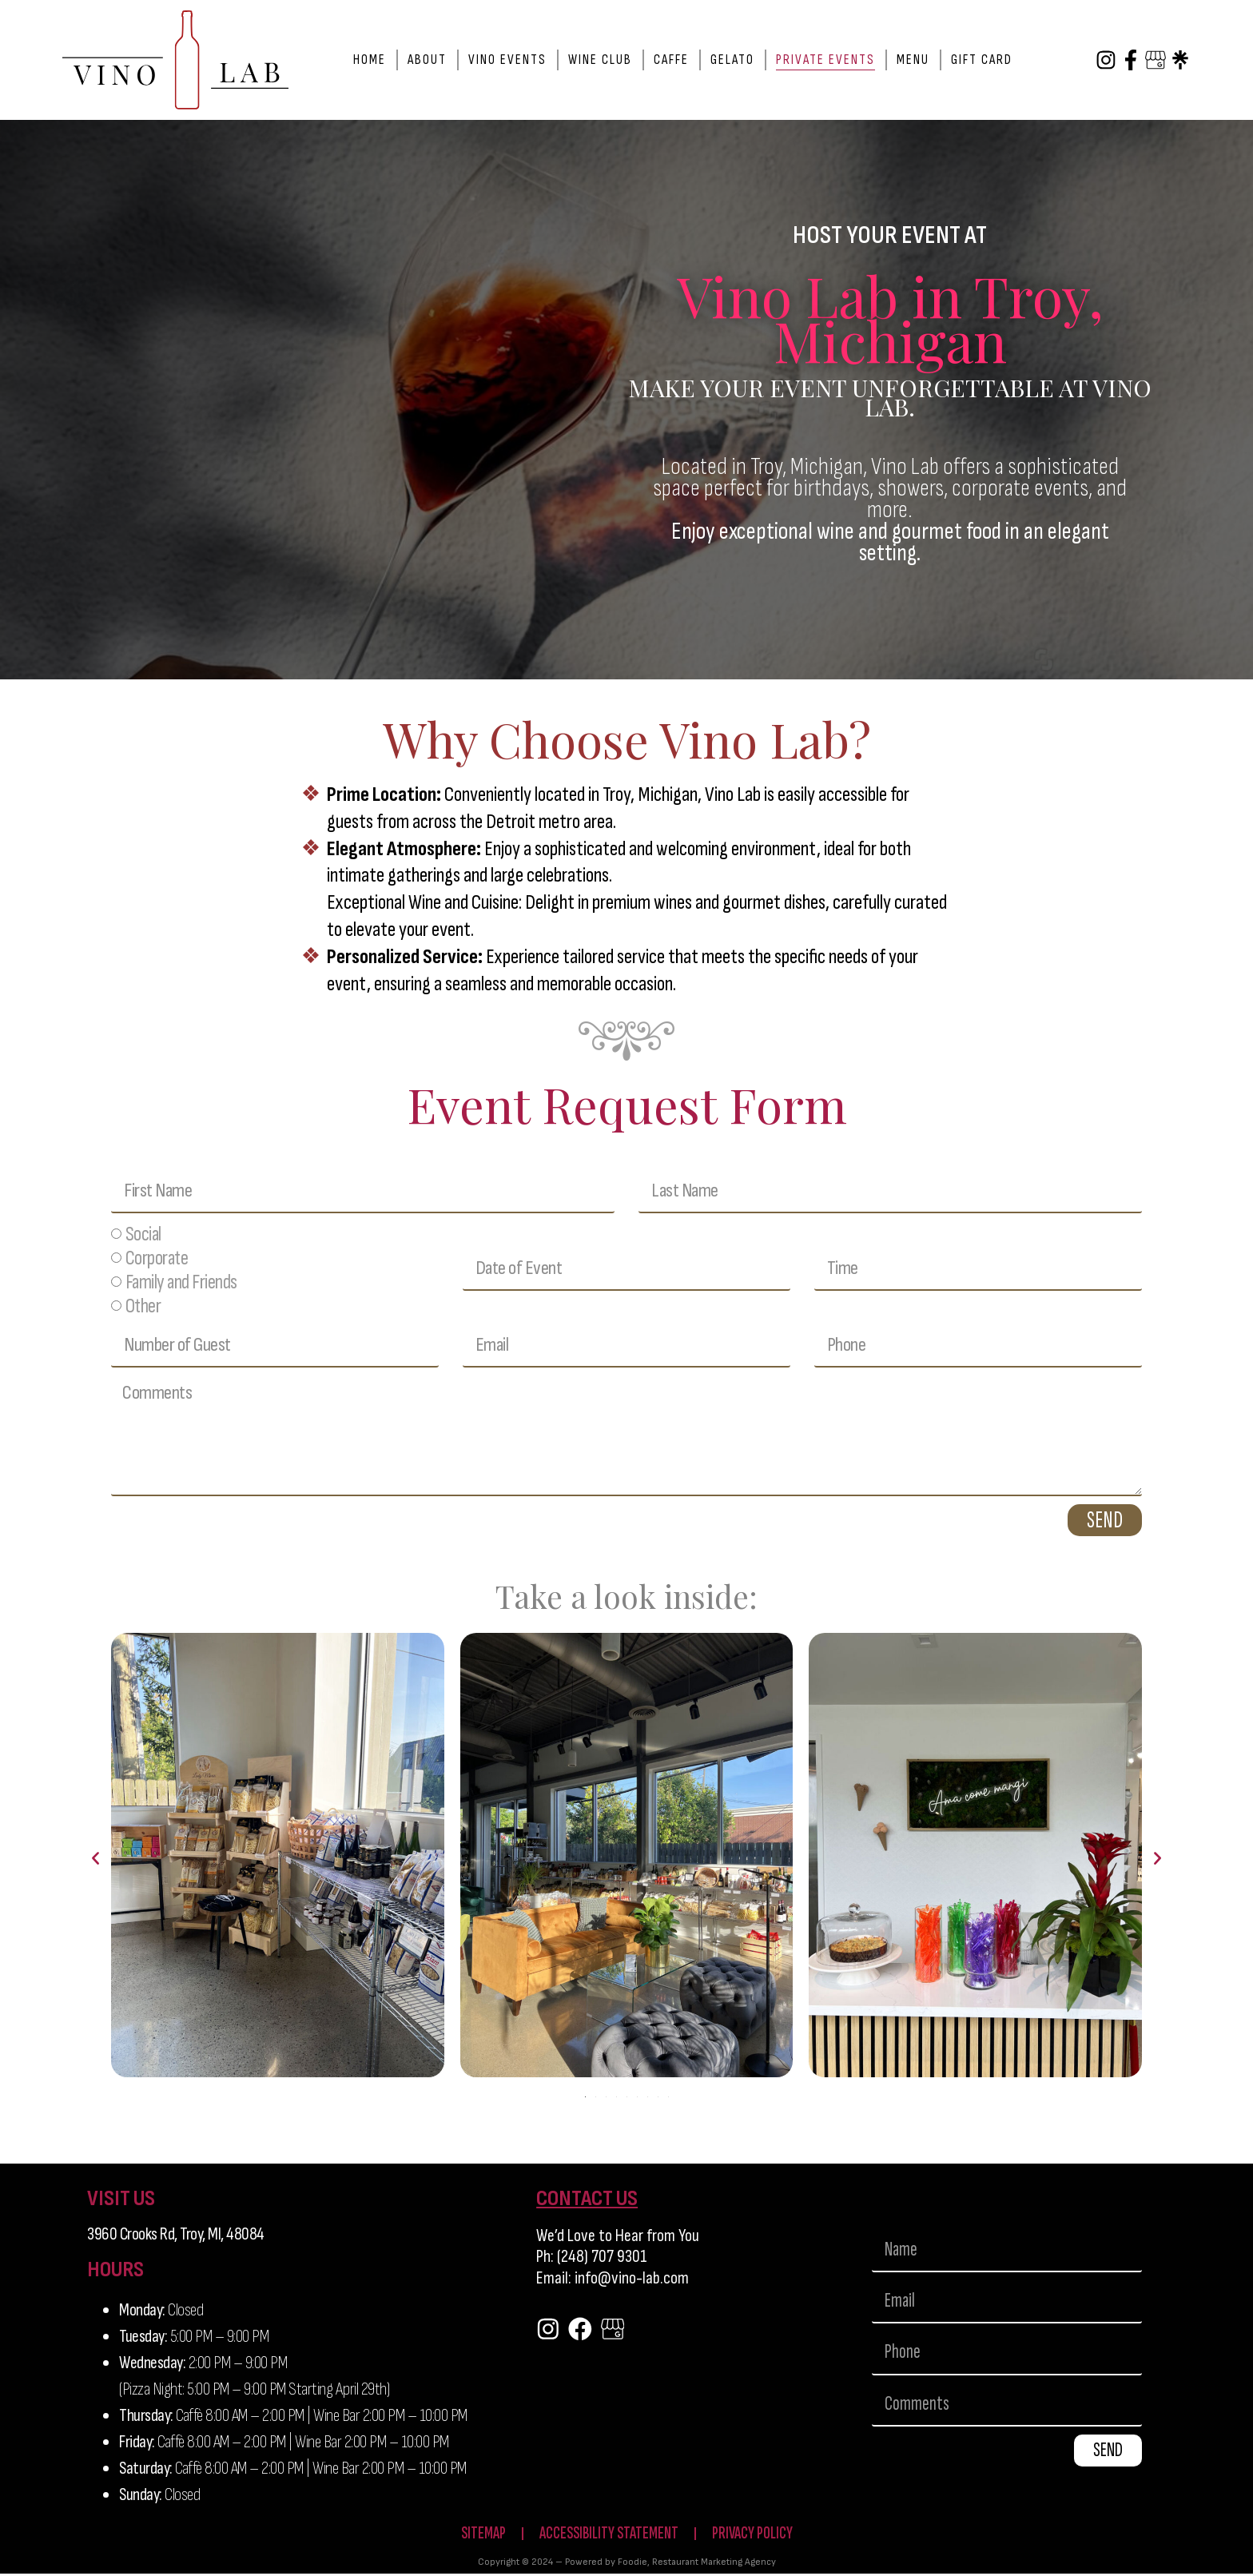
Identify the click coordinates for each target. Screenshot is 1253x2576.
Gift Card (981, 60)
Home (369, 60)
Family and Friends (181, 1283)
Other (143, 1307)
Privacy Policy (757, 2535)
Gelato (732, 60)
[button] (95, 1859)
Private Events (825, 60)
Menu (913, 60)
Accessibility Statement (607, 2535)
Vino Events (507, 60)
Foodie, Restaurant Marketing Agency (697, 2564)
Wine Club (600, 60)
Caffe (671, 60)
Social (143, 1235)
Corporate (157, 1259)
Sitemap (476, 2535)
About (427, 60)
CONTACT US (587, 2199)
